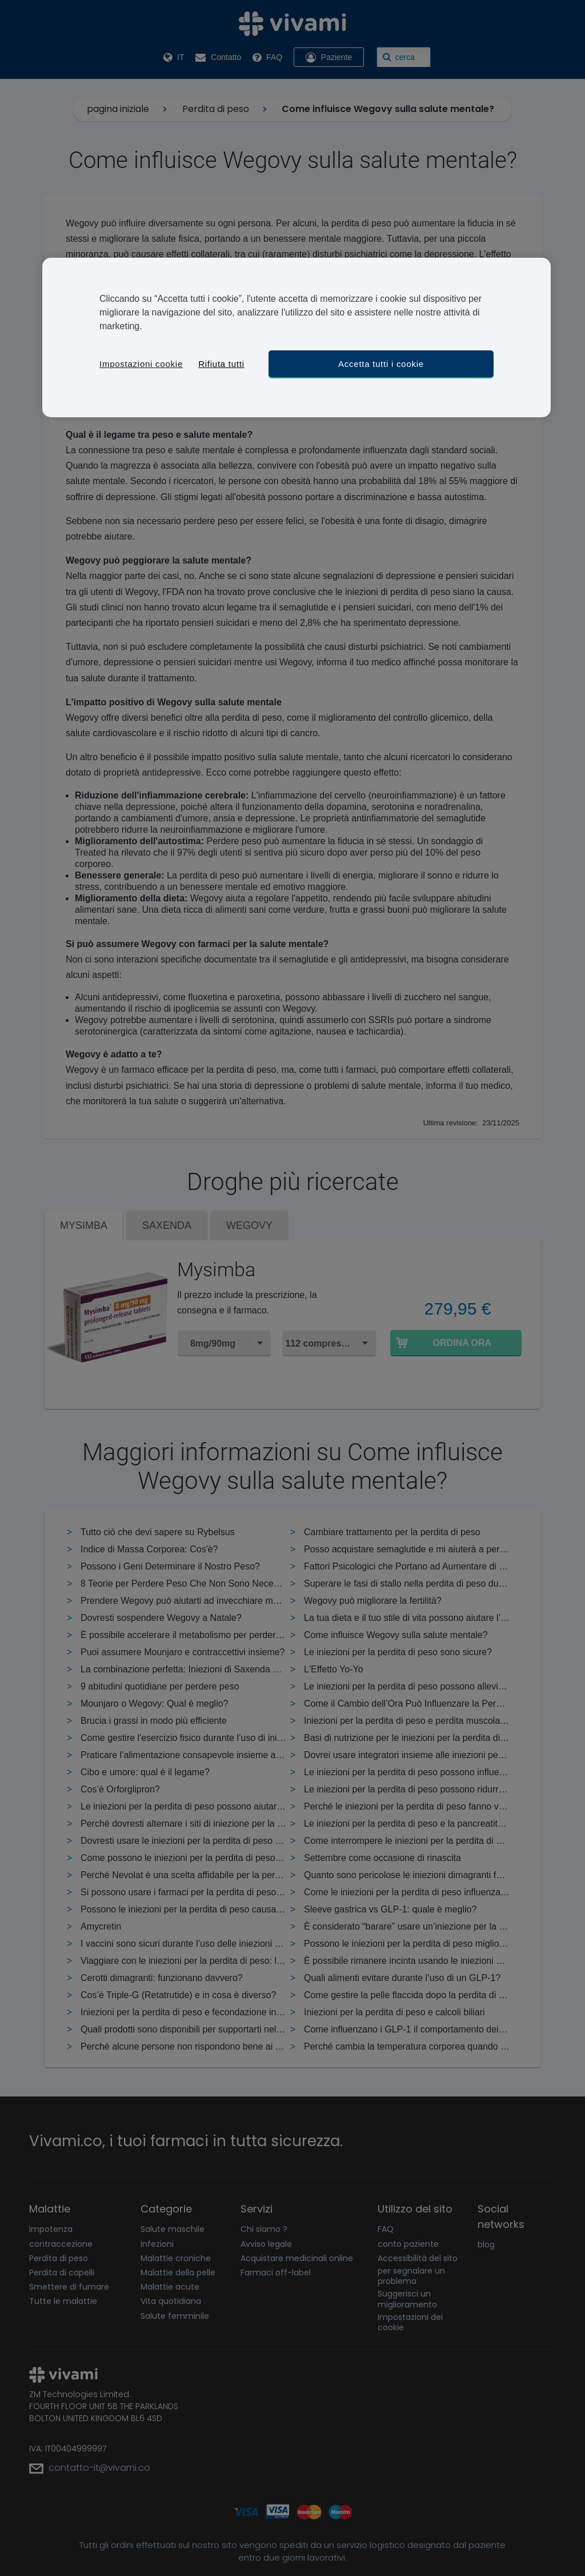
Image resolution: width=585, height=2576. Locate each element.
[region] (296, 337)
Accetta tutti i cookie (381, 364)
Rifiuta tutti (221, 364)
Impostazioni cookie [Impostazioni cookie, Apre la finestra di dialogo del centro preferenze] (141, 364)
